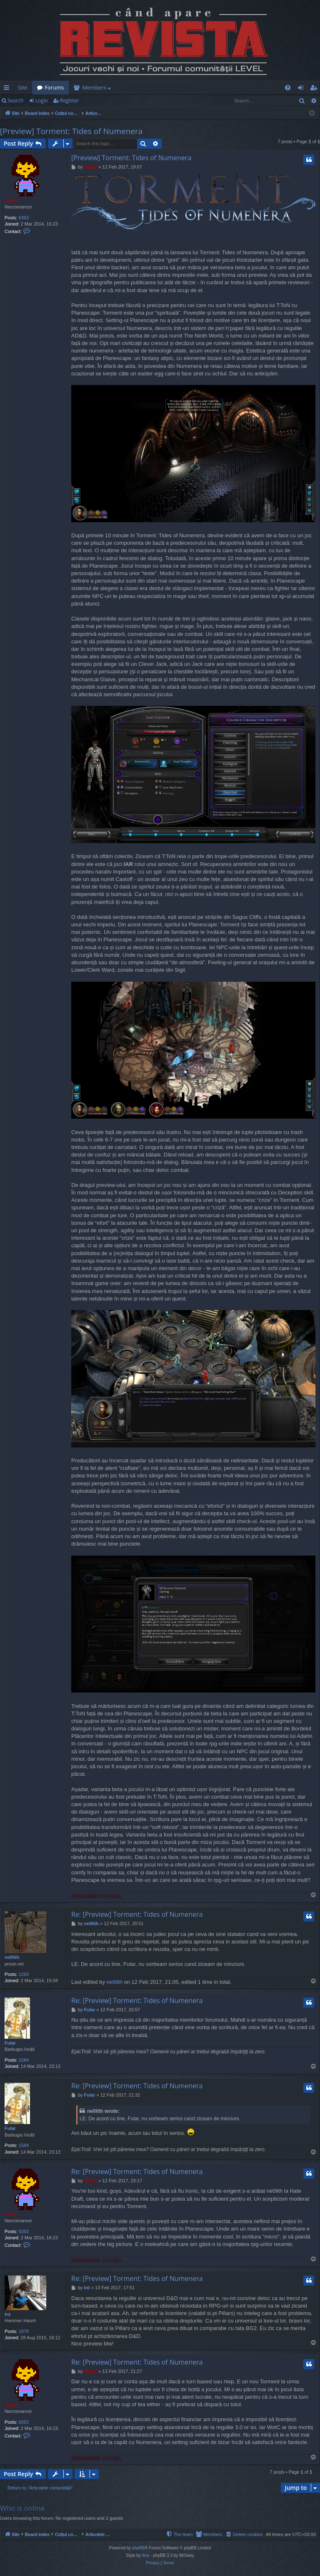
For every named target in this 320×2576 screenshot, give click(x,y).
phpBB (138, 2548)
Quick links (8, 89)
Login (41, 100)
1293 (24, 1974)
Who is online (22, 2508)
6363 (24, 217)
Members (94, 87)
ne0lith (12, 1957)
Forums (54, 87)
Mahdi (11, 200)
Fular (10, 2042)
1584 (24, 2059)
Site (22, 87)
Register (69, 100)
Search (15, 100)
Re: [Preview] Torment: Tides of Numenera (137, 1914)
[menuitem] (158, 87)
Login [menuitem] (302, 89)
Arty (146, 2555)
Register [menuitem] (315, 89)
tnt (7, 2314)
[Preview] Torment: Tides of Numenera (71, 131)
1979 (24, 2331)
